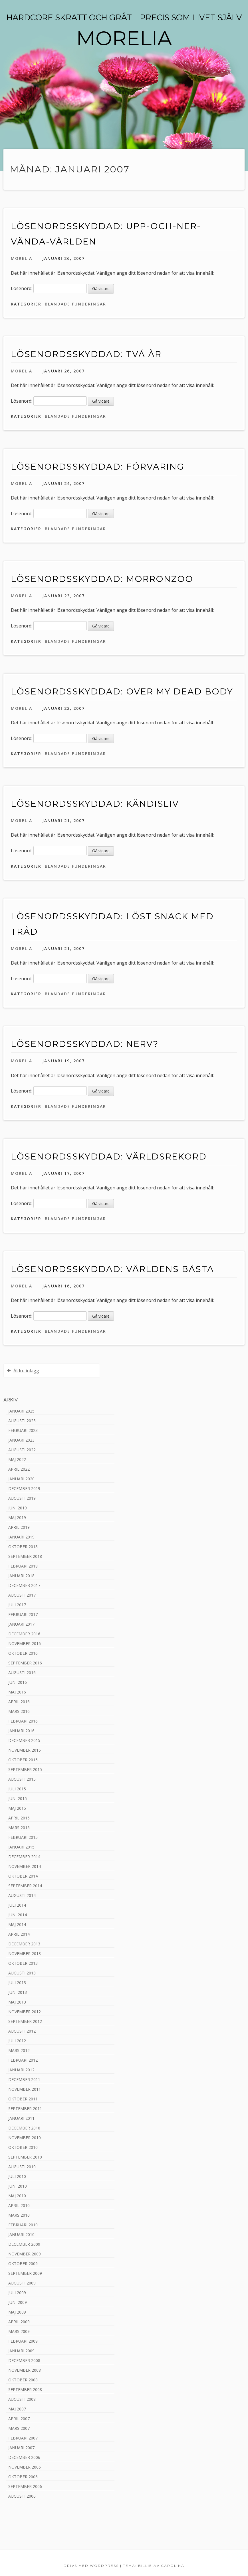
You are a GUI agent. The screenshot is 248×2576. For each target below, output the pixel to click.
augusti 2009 (22, 2283)
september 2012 (25, 2021)
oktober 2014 (23, 1876)
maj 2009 (17, 2312)
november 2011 (24, 2089)
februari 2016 (23, 1721)
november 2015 (24, 1750)
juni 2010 (17, 2186)
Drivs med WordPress (91, 2565)
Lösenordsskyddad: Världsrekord (109, 1156)
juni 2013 (17, 1992)
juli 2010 (17, 2176)
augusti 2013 (22, 1973)
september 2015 (25, 1769)
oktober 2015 (23, 1759)
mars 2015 (19, 1827)
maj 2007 (17, 2409)
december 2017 (24, 1585)
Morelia (21, 258)
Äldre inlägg (26, 1371)
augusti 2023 (22, 1420)
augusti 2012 (22, 2031)
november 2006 (24, 2467)
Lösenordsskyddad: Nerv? (84, 1044)
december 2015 (24, 1740)
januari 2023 (21, 1440)
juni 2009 (17, 2302)
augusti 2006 (22, 2496)
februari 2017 (23, 1614)
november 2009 (24, 2254)
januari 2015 (21, 1847)
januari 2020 (21, 1478)
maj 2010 (17, 2195)
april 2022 (19, 1469)
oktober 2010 (23, 2147)
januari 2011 (21, 2118)
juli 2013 (17, 1982)
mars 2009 (19, 2331)
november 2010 (24, 2137)
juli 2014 (17, 1905)
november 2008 (24, 2370)
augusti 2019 (22, 1498)
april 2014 (19, 1934)
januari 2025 (21, 1411)
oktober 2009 (23, 2263)
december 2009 (24, 2244)
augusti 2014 (22, 1895)
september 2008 (25, 2389)
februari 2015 (23, 1837)
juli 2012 (17, 2040)
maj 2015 (17, 1808)
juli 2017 (17, 1604)
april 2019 (19, 1527)
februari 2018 (23, 1566)
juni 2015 (17, 1798)
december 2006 (24, 2457)
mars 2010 (19, 2215)
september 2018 (25, 1556)
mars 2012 (19, 2050)
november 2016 (24, 1643)
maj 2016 (17, 1692)
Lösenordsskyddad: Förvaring (97, 466)
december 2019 (24, 1488)
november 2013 (24, 1953)
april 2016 (19, 1701)
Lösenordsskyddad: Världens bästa (112, 1269)
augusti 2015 (22, 1779)
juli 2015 (17, 1789)
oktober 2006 (23, 2476)
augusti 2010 (22, 2166)
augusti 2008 (22, 2399)
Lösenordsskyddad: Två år (86, 354)
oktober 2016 (23, 1653)
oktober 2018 (23, 1546)
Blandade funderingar (75, 304)
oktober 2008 (23, 2380)
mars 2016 (19, 1711)
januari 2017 (21, 1624)
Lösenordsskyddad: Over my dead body (122, 691)
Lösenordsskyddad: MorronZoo (102, 579)
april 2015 (19, 1818)
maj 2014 (17, 1924)
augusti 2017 (22, 1595)
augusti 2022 (22, 1449)
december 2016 (24, 1634)
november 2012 (24, 2011)
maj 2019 (17, 1517)
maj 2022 (17, 1459)
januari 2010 (21, 2234)
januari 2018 (21, 1575)
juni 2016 (17, 1682)
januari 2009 (21, 2350)
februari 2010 (23, 2224)
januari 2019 (21, 1537)
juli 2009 (17, 2292)
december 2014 (24, 1856)
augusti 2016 (22, 1672)
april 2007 (19, 2418)
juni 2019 (17, 1508)
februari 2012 (23, 2060)
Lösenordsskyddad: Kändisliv (95, 803)
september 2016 (25, 1663)
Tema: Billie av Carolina (153, 2565)
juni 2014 (17, 1914)
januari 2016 (21, 1730)
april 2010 (19, 2205)
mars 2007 (19, 2428)
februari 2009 (23, 2341)
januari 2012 (21, 2069)
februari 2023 (23, 1430)
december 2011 (24, 2079)
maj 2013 (17, 2002)
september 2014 (25, 1885)
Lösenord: (49, 288)
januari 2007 (21, 2447)
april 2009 (19, 2321)
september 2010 (25, 2157)
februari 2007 (23, 2438)
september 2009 (25, 2273)
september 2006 (25, 2486)
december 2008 (24, 2360)
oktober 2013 (23, 1963)
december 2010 (24, 2128)
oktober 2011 (23, 2099)
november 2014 (24, 1866)
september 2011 (25, 2108)
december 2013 (24, 1944)
